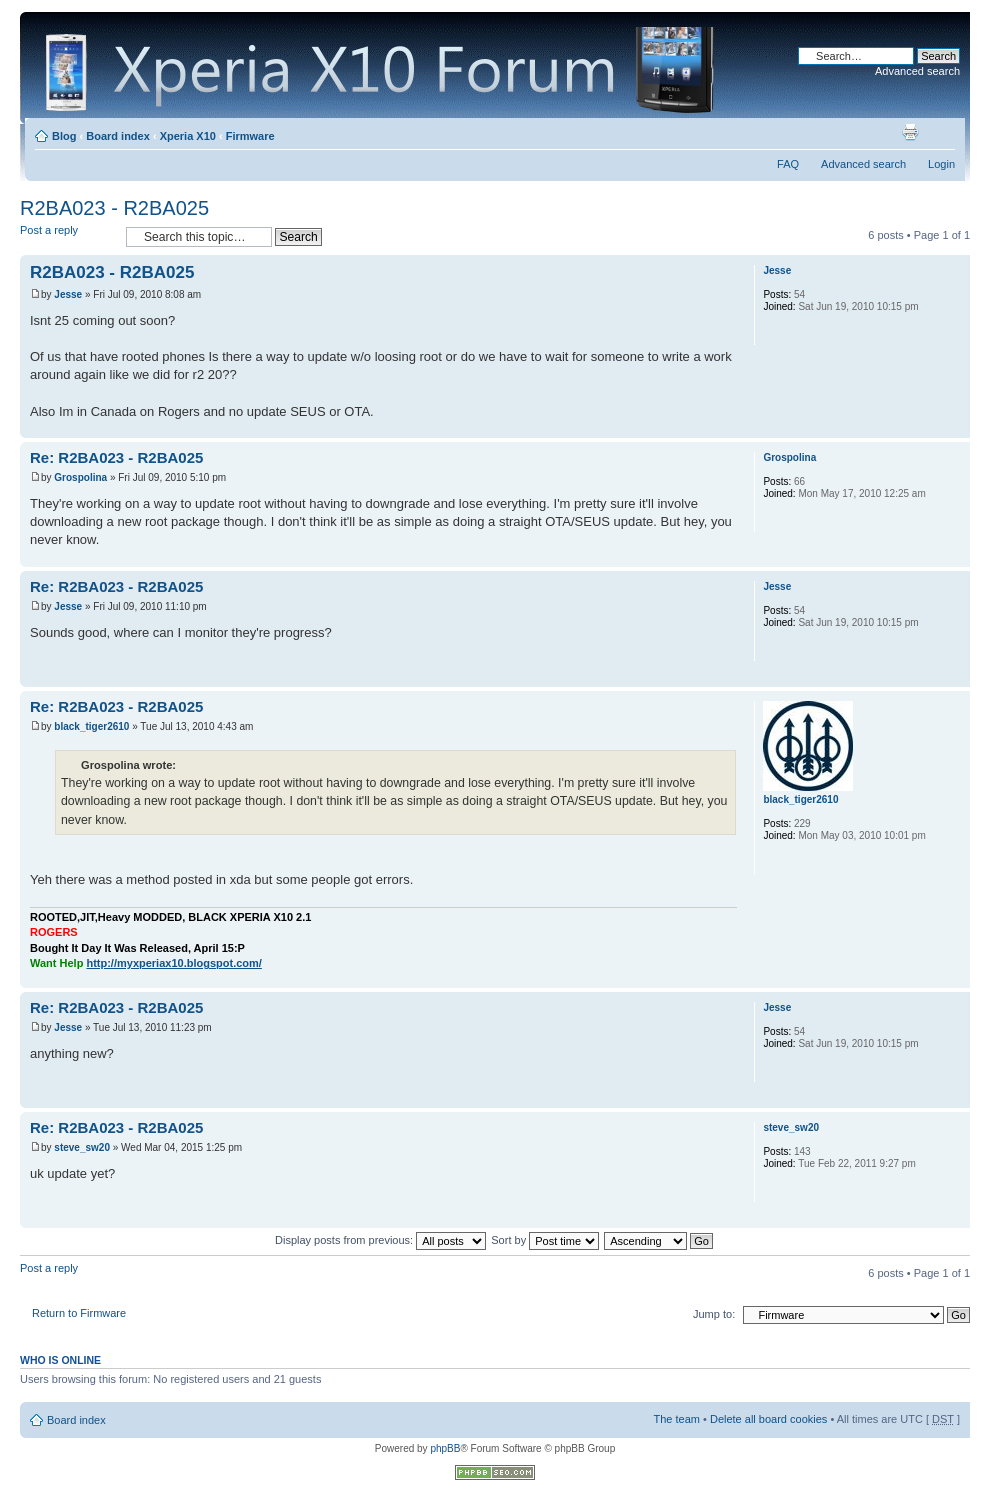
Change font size (940, 132)
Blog (64, 136)
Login (941, 164)
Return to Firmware (79, 1313)
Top (954, 427)
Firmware (250, 136)
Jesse (68, 294)
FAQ (788, 164)
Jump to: (714, 1314)
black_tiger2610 (91, 726)
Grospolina (80, 477)
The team (677, 1419)
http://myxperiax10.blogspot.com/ (173, 963)
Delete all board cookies (768, 1419)
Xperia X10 (188, 136)
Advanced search (917, 71)
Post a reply (68, 236)
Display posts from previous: (380, 1240)
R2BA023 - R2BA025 (114, 208)
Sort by (545, 1240)
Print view (910, 132)
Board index (118, 136)
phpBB (445, 1448)
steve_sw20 (82, 1147)
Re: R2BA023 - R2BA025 (116, 457)
